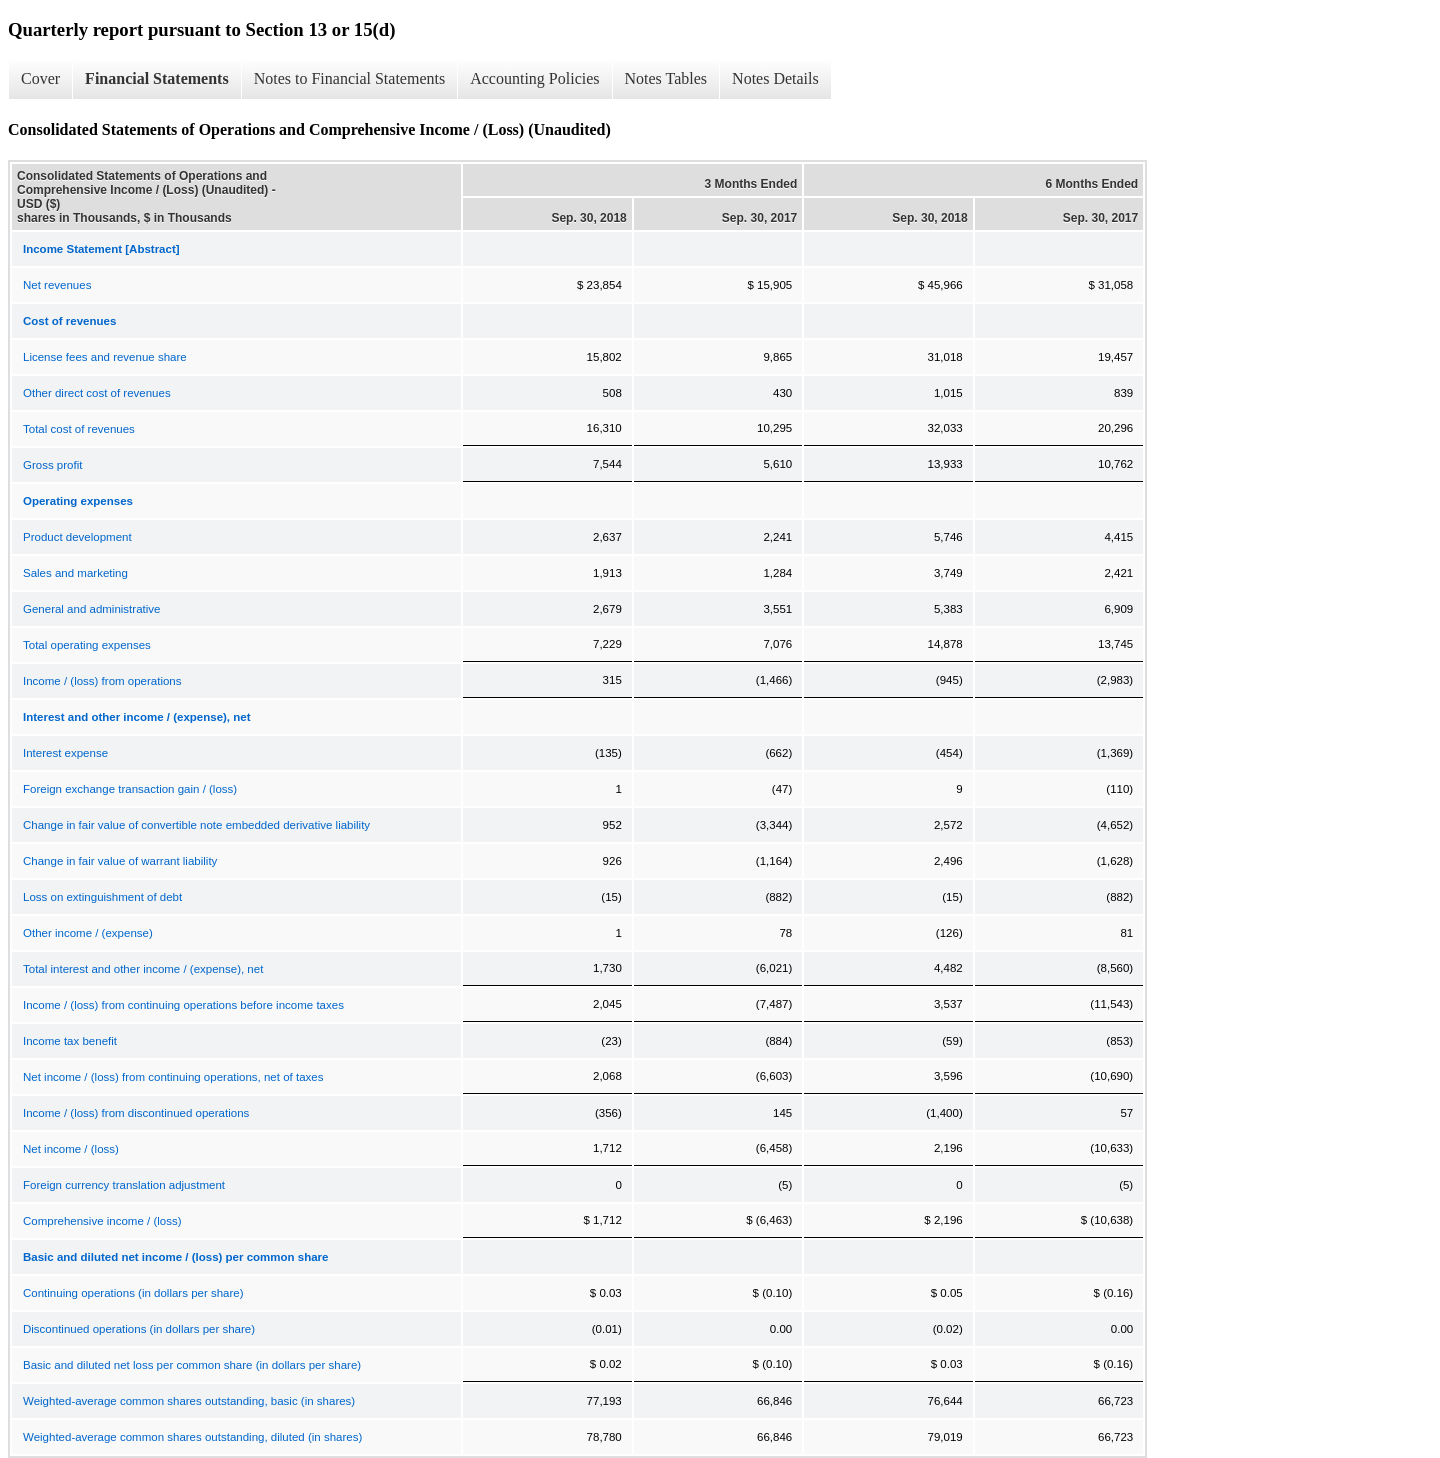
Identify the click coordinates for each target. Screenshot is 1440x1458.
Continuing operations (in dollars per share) (133, 1293)
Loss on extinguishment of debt (102, 897)
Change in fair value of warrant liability (120, 861)
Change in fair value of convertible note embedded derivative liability (196, 825)
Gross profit (52, 465)
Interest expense (65, 753)
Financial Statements (157, 78)
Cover (40, 78)
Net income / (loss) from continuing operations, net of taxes (173, 1077)
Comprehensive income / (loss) (102, 1221)
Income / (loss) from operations (102, 681)
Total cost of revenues (79, 429)
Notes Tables (666, 78)
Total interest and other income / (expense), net (143, 969)
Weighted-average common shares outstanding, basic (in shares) (189, 1401)
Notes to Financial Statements (350, 78)
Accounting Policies (534, 78)
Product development (77, 537)
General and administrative (91, 609)
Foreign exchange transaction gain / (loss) (130, 789)
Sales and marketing (75, 573)
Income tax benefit (70, 1041)
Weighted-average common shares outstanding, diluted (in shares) (192, 1437)
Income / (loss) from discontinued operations (136, 1113)
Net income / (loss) (71, 1149)
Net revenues (57, 285)
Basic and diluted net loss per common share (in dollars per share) (192, 1365)
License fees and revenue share (105, 357)
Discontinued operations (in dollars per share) (139, 1329)
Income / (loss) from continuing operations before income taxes (183, 1005)
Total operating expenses (87, 645)
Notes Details (775, 78)
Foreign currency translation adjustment (124, 1185)
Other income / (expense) (88, 933)
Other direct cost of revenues (97, 393)
